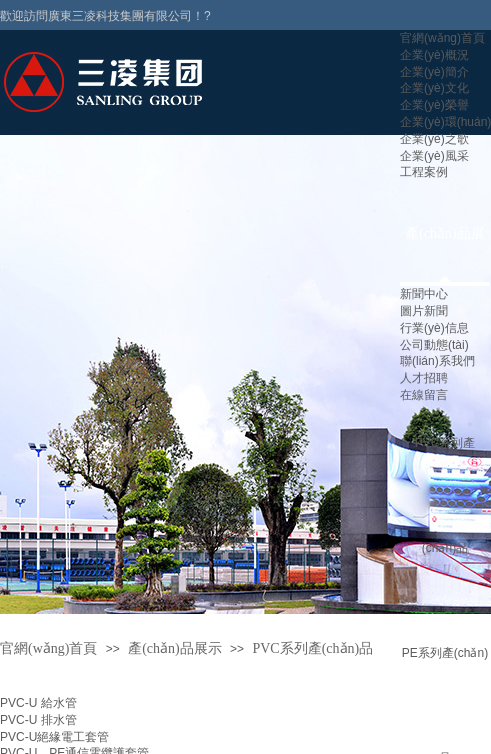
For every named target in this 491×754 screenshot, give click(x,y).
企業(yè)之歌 (434, 139)
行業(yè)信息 (434, 328)
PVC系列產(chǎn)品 (312, 648)
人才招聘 (424, 378)
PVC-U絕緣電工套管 (54, 737)
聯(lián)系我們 (437, 361)
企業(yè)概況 (434, 55)
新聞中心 (424, 294)
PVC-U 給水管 (38, 703)
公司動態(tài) (434, 345)
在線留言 (424, 395)
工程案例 (424, 172)
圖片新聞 (424, 311)
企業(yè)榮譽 (434, 105)
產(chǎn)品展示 (175, 648)
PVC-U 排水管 (38, 720)
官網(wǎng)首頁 (442, 38)
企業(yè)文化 (434, 88)
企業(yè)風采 (434, 156)
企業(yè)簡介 (434, 72)
